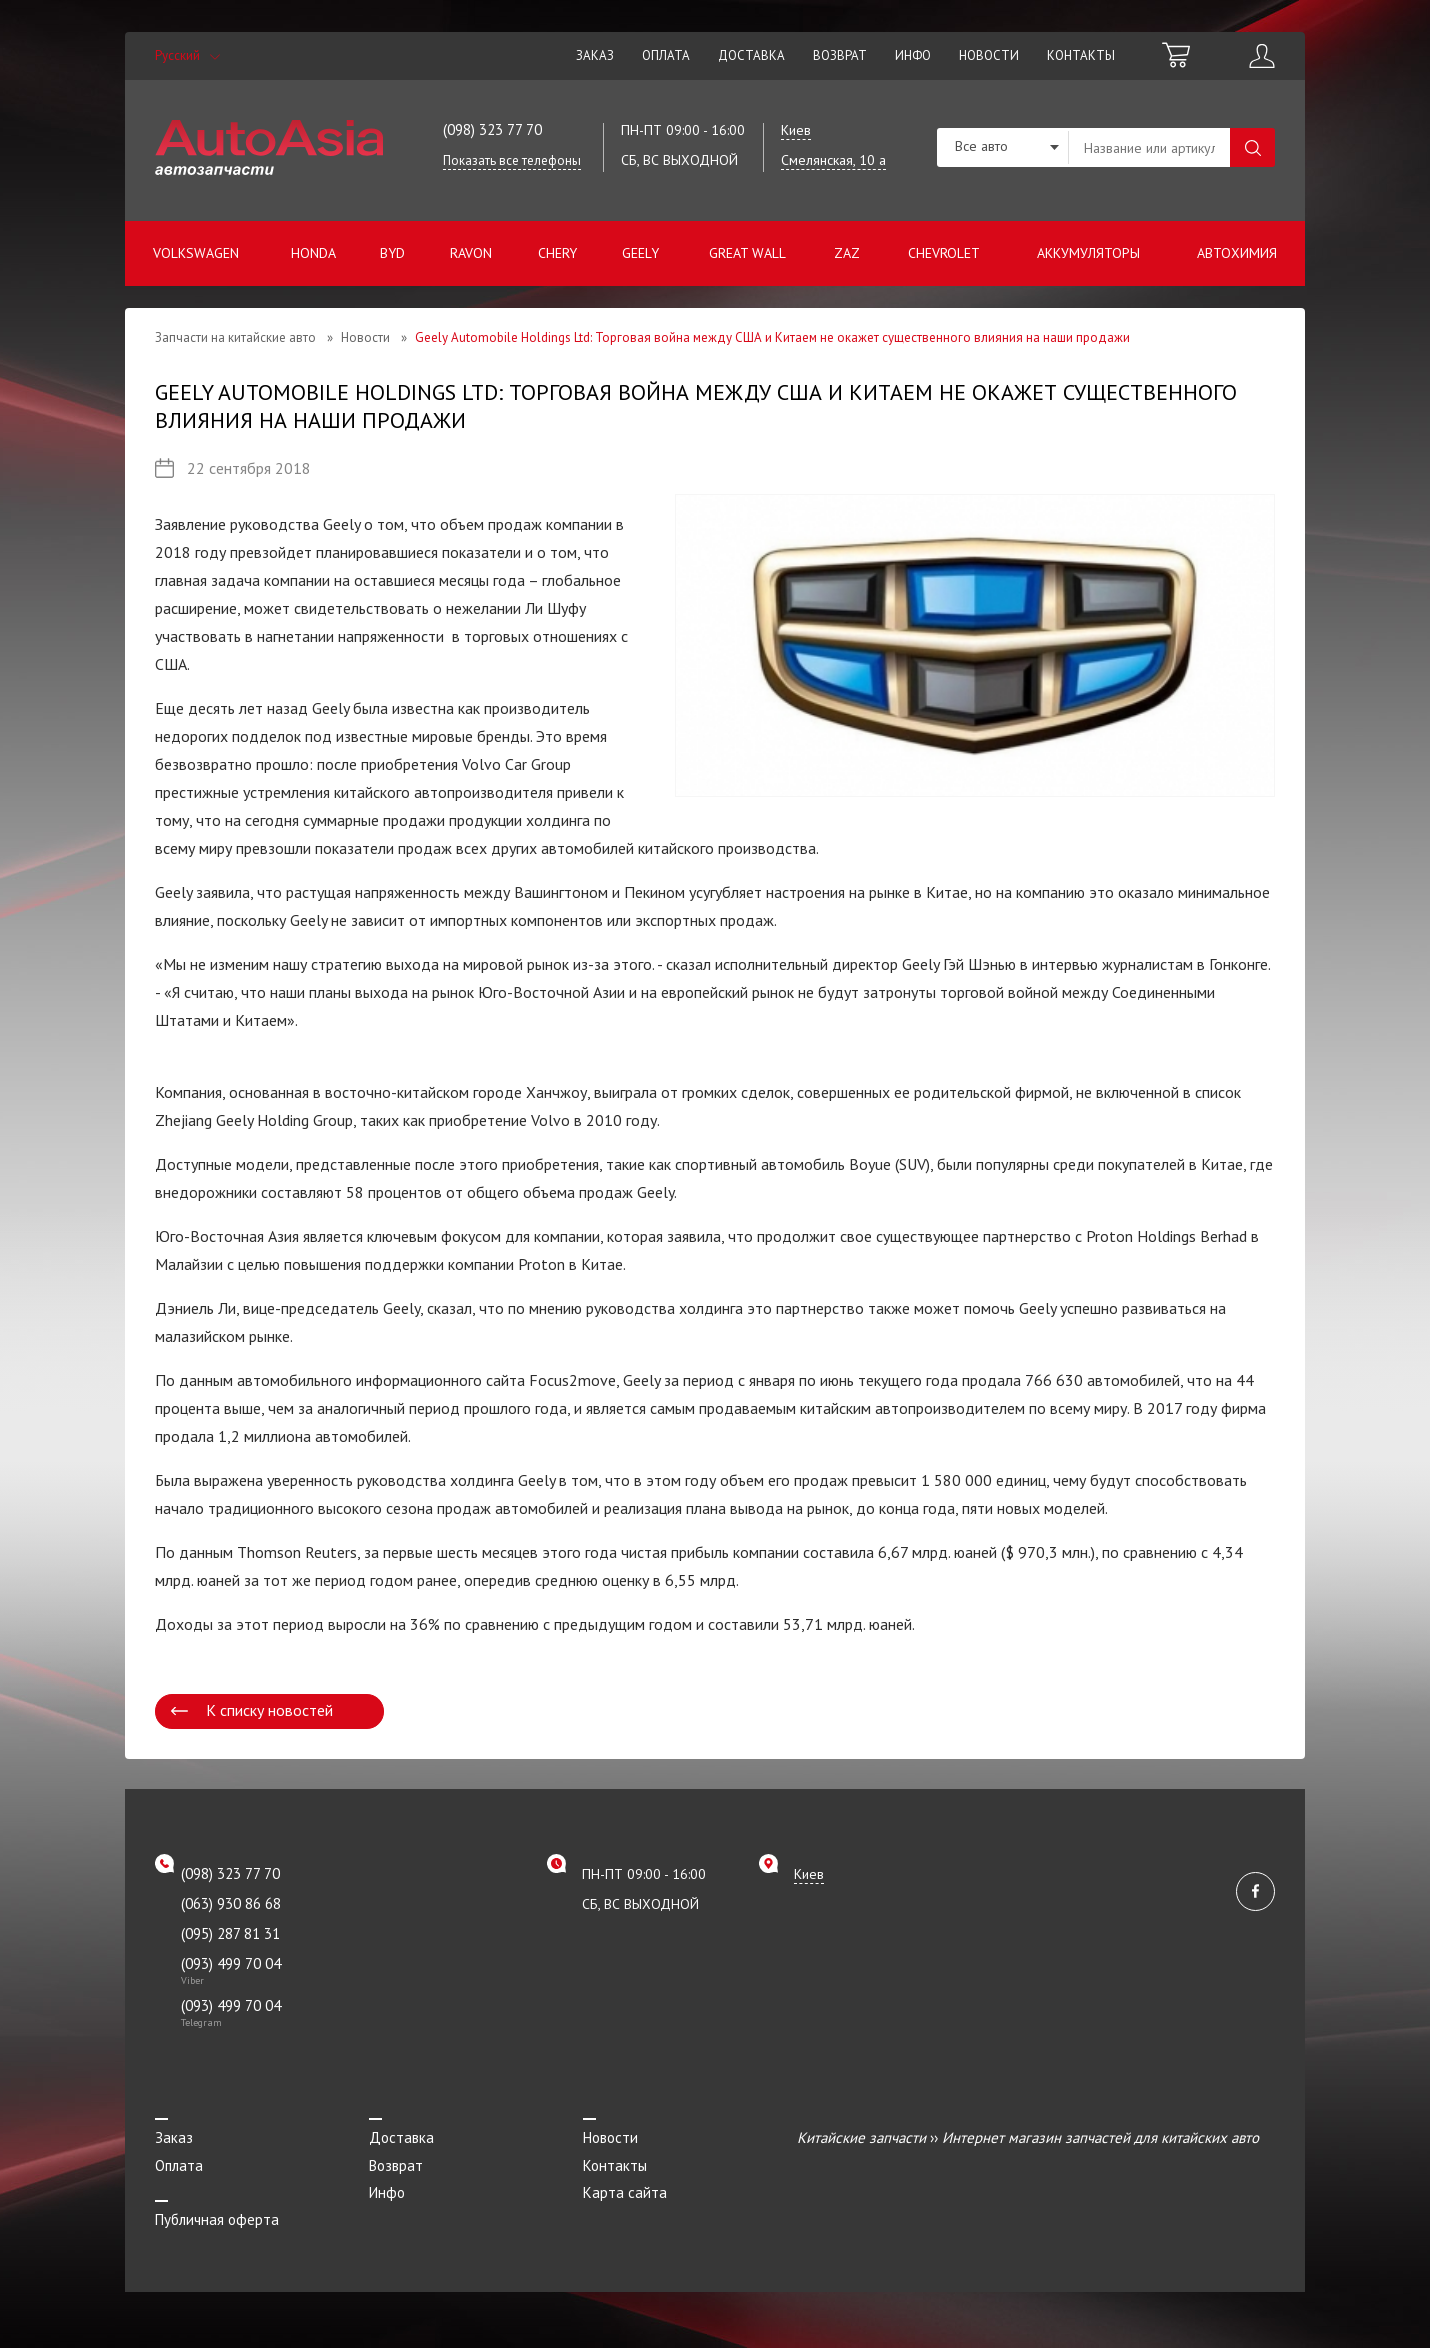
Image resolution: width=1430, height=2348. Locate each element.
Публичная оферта (217, 2219)
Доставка (751, 55)
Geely (640, 253)
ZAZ (847, 253)
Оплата (666, 55)
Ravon (471, 253)
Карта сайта (625, 2192)
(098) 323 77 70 (492, 129)
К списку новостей (269, 1710)
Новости (989, 55)
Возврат (840, 55)
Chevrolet (944, 253)
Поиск (1252, 147)
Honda (313, 253)
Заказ (595, 55)
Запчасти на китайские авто (235, 337)
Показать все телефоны (512, 160)
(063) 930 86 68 (231, 1903)
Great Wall (747, 253)
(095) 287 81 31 (230, 1933)
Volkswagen (196, 253)
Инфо (913, 55)
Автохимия (1237, 253)
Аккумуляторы (1088, 253)
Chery (557, 253)
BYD (392, 253)
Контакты (1081, 55)
